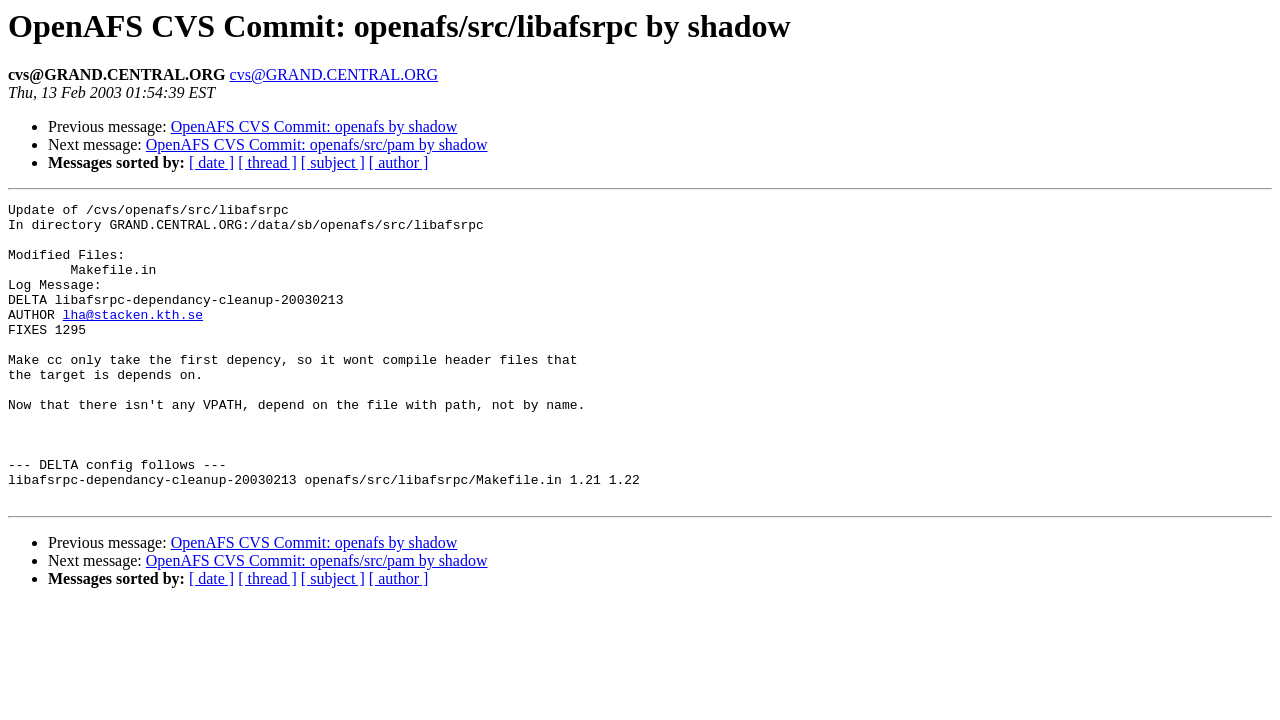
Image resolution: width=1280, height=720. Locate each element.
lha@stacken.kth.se (133, 338)
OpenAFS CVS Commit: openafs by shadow (314, 126)
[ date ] (211, 162)
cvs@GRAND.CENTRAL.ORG (334, 74)
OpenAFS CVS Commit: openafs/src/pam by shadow (317, 144)
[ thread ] (267, 162)
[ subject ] (333, 162)
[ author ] (399, 162)
